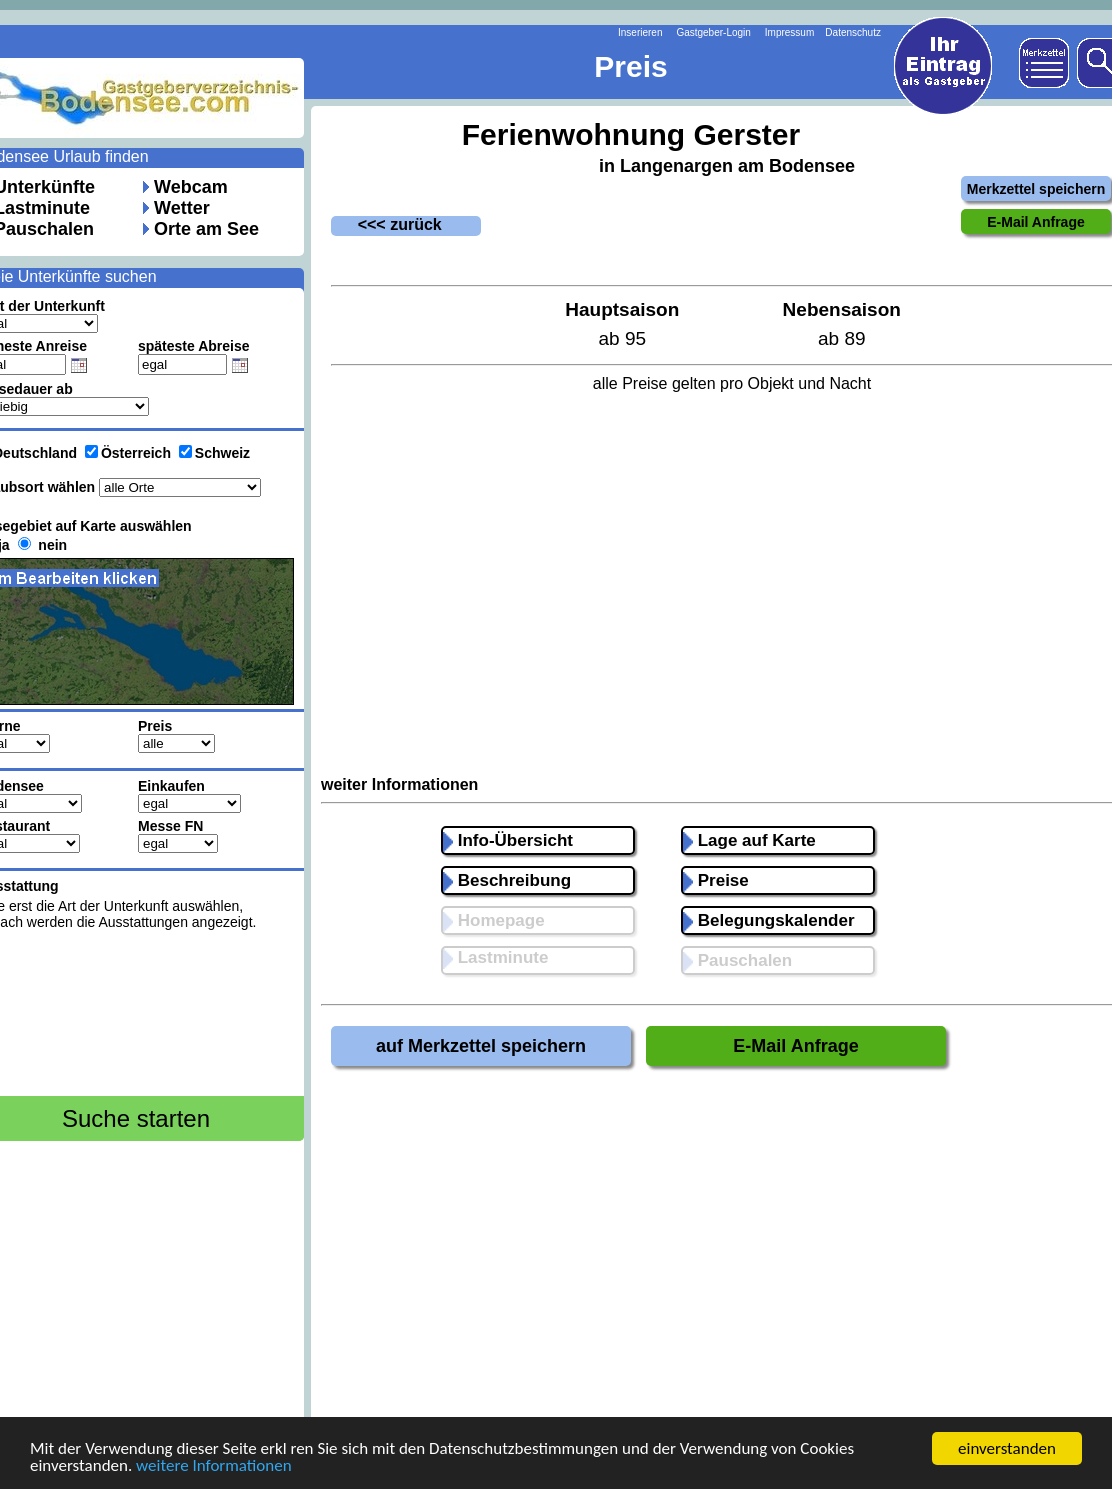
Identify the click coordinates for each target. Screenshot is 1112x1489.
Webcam (191, 187)
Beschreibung (507, 880)
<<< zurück (386, 224)
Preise (716, 880)
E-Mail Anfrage (795, 1046)
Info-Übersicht (508, 840)
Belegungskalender (769, 920)
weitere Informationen (214, 1466)
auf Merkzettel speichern (481, 1046)
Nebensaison (842, 309)
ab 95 (622, 338)
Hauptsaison (622, 309)
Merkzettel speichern (1036, 189)
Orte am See (206, 229)
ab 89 (842, 338)
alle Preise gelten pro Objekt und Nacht (732, 383)
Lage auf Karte (749, 840)
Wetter (182, 208)
